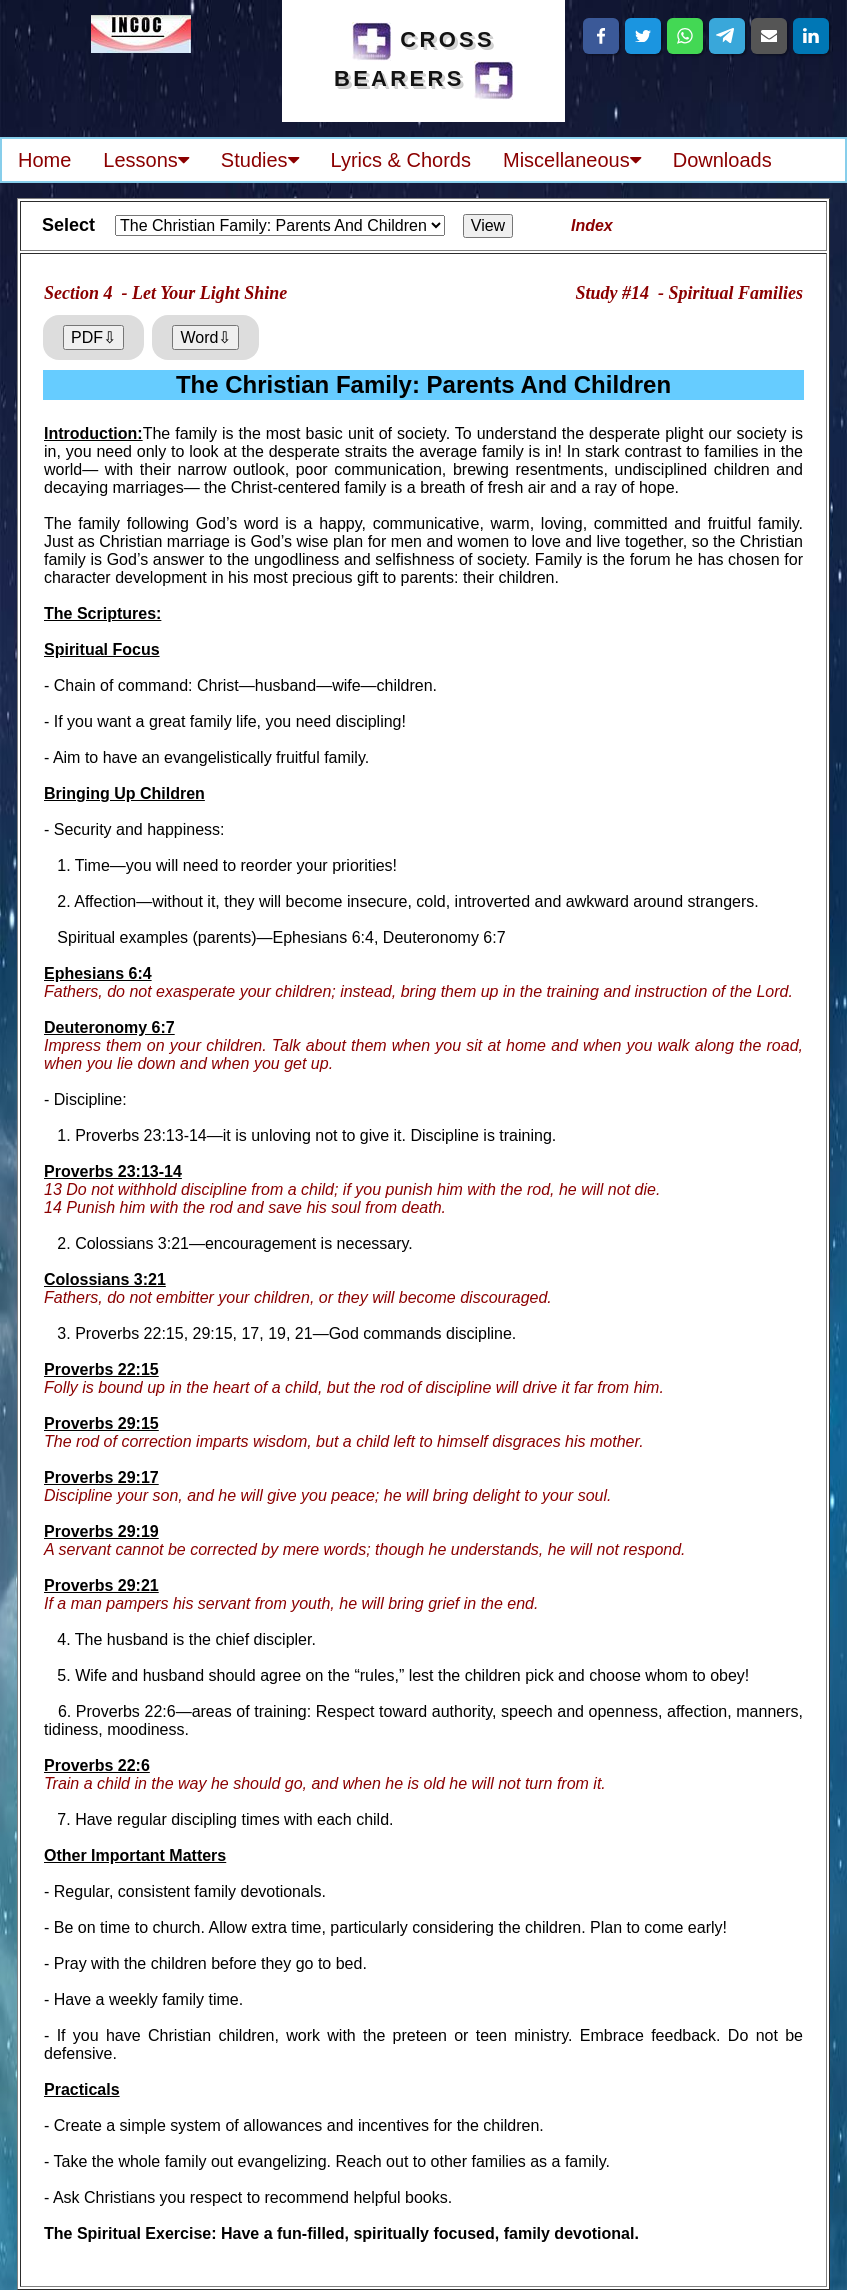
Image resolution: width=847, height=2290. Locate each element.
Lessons (146, 160)
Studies (260, 160)
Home (44, 160)
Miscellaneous (572, 160)
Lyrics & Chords (401, 160)
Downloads (722, 160)
